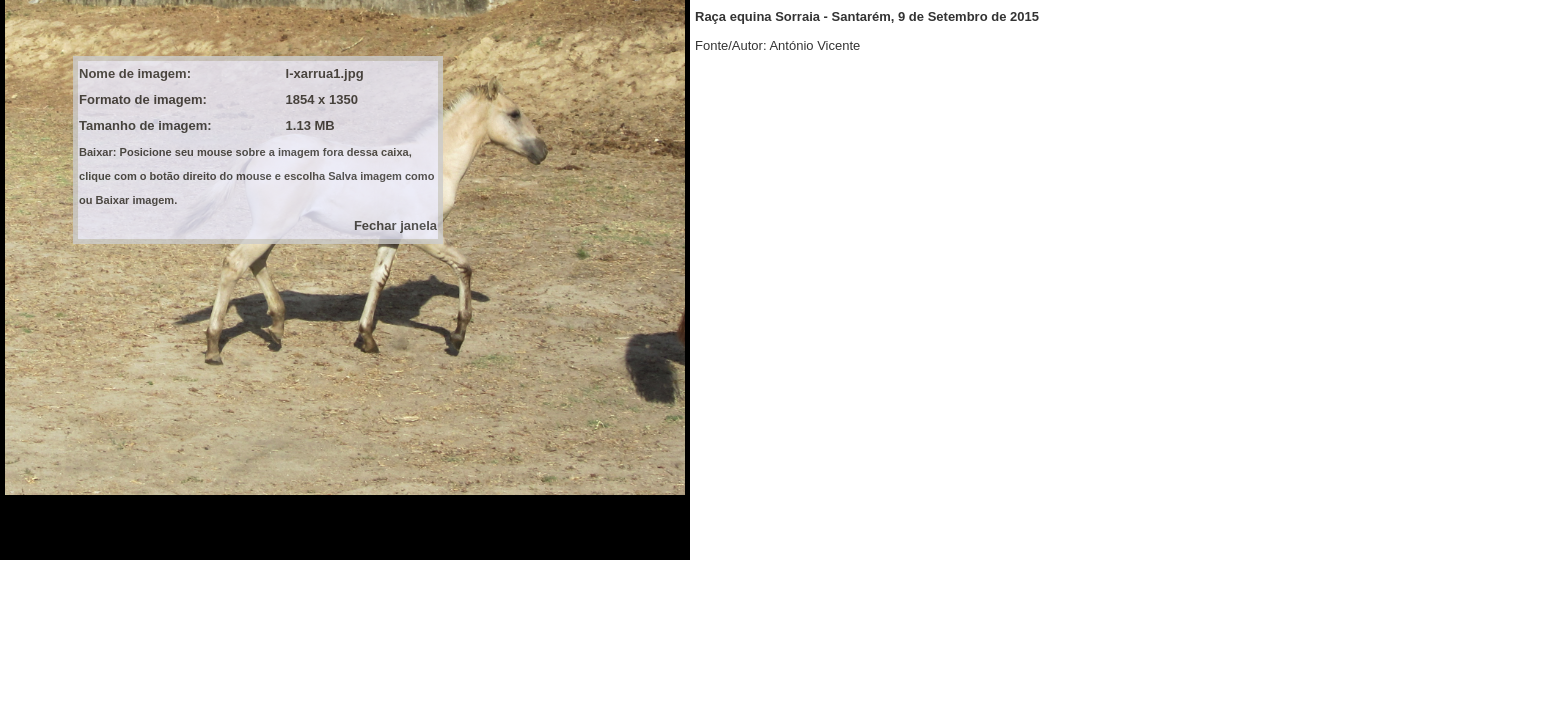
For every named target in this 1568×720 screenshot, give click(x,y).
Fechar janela (395, 225)
